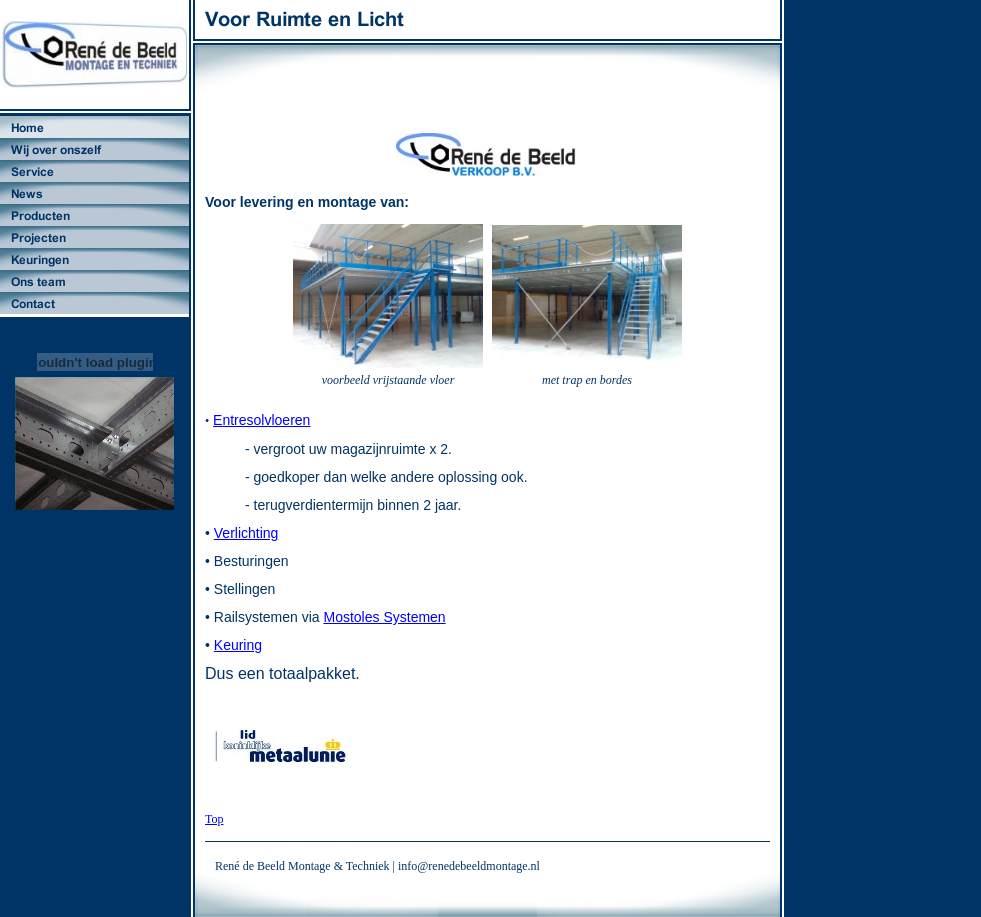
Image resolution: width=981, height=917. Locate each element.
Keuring (238, 645)
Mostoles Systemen (385, 617)
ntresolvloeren (266, 420)
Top (214, 819)
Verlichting (246, 533)
